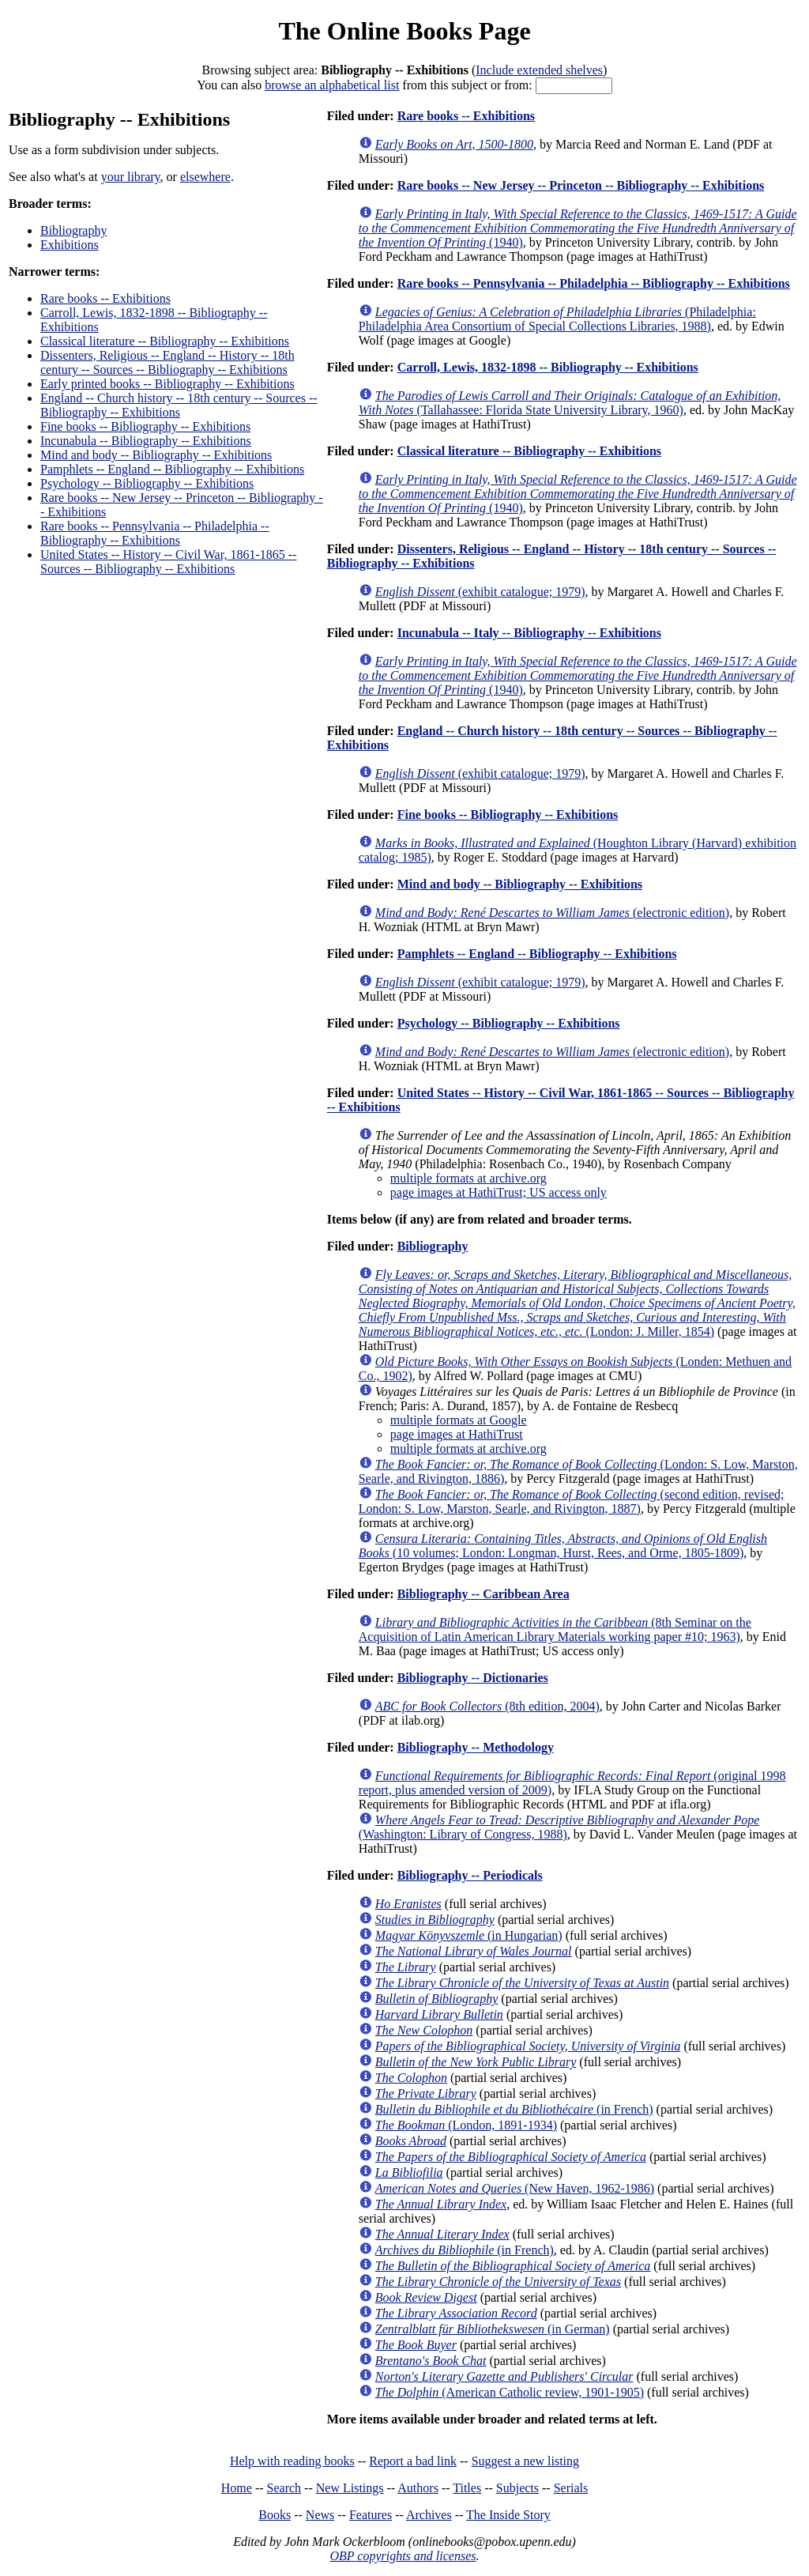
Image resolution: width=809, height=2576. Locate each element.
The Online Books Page (404, 31)
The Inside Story (508, 2514)
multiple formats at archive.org (468, 1178)
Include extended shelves (539, 70)
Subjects (517, 2488)
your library (130, 176)
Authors (417, 2488)
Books (274, 2514)
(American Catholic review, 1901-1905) (509, 2392)
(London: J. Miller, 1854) (577, 1303)
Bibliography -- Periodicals (470, 1875)
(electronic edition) (552, 912)
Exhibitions (69, 244)
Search (284, 2488)
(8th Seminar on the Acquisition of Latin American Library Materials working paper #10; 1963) (555, 1629)
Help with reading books (292, 2461)
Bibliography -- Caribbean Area (483, 1594)
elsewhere (205, 176)
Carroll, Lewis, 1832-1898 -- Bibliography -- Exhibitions (547, 367)
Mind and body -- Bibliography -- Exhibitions (156, 455)
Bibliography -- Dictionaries (472, 1677)
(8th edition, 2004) (487, 1706)
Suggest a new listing (525, 2461)
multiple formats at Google (458, 1420)
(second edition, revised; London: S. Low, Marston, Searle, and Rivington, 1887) (572, 1501)
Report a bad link (413, 2461)
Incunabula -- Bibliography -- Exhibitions (145, 440)
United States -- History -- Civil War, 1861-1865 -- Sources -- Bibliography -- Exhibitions (168, 561)
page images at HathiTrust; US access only (498, 1192)
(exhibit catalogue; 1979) (480, 591)
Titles (467, 2488)
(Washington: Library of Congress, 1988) (559, 1827)
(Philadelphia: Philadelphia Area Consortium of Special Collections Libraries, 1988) (557, 319)
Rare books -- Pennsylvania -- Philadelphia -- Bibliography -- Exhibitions (154, 533)
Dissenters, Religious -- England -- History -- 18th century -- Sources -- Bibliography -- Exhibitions (167, 362)
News (320, 2514)
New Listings (350, 2488)
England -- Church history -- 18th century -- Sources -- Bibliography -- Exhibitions (179, 405)
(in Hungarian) (469, 1935)
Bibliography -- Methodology (475, 1747)
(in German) (492, 2329)
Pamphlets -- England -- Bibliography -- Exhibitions (172, 469)
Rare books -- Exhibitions (105, 298)
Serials (571, 2488)
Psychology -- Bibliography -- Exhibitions (147, 483)
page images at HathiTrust (456, 1434)
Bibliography (73, 230)
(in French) (514, 2109)
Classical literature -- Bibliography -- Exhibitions (164, 341)
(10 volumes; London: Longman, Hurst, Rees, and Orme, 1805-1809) (563, 1546)
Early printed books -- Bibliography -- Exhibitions (167, 383)
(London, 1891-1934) (466, 2125)
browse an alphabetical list (332, 85)
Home (236, 2488)
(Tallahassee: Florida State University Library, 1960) (570, 403)
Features (370, 2514)
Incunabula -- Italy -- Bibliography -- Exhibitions (529, 632)
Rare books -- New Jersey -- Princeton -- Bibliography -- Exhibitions (581, 185)
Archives (429, 2514)
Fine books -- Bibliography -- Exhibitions (145, 426)
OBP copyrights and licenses (402, 2556)
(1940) (578, 228)
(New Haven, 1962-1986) (514, 2188)
